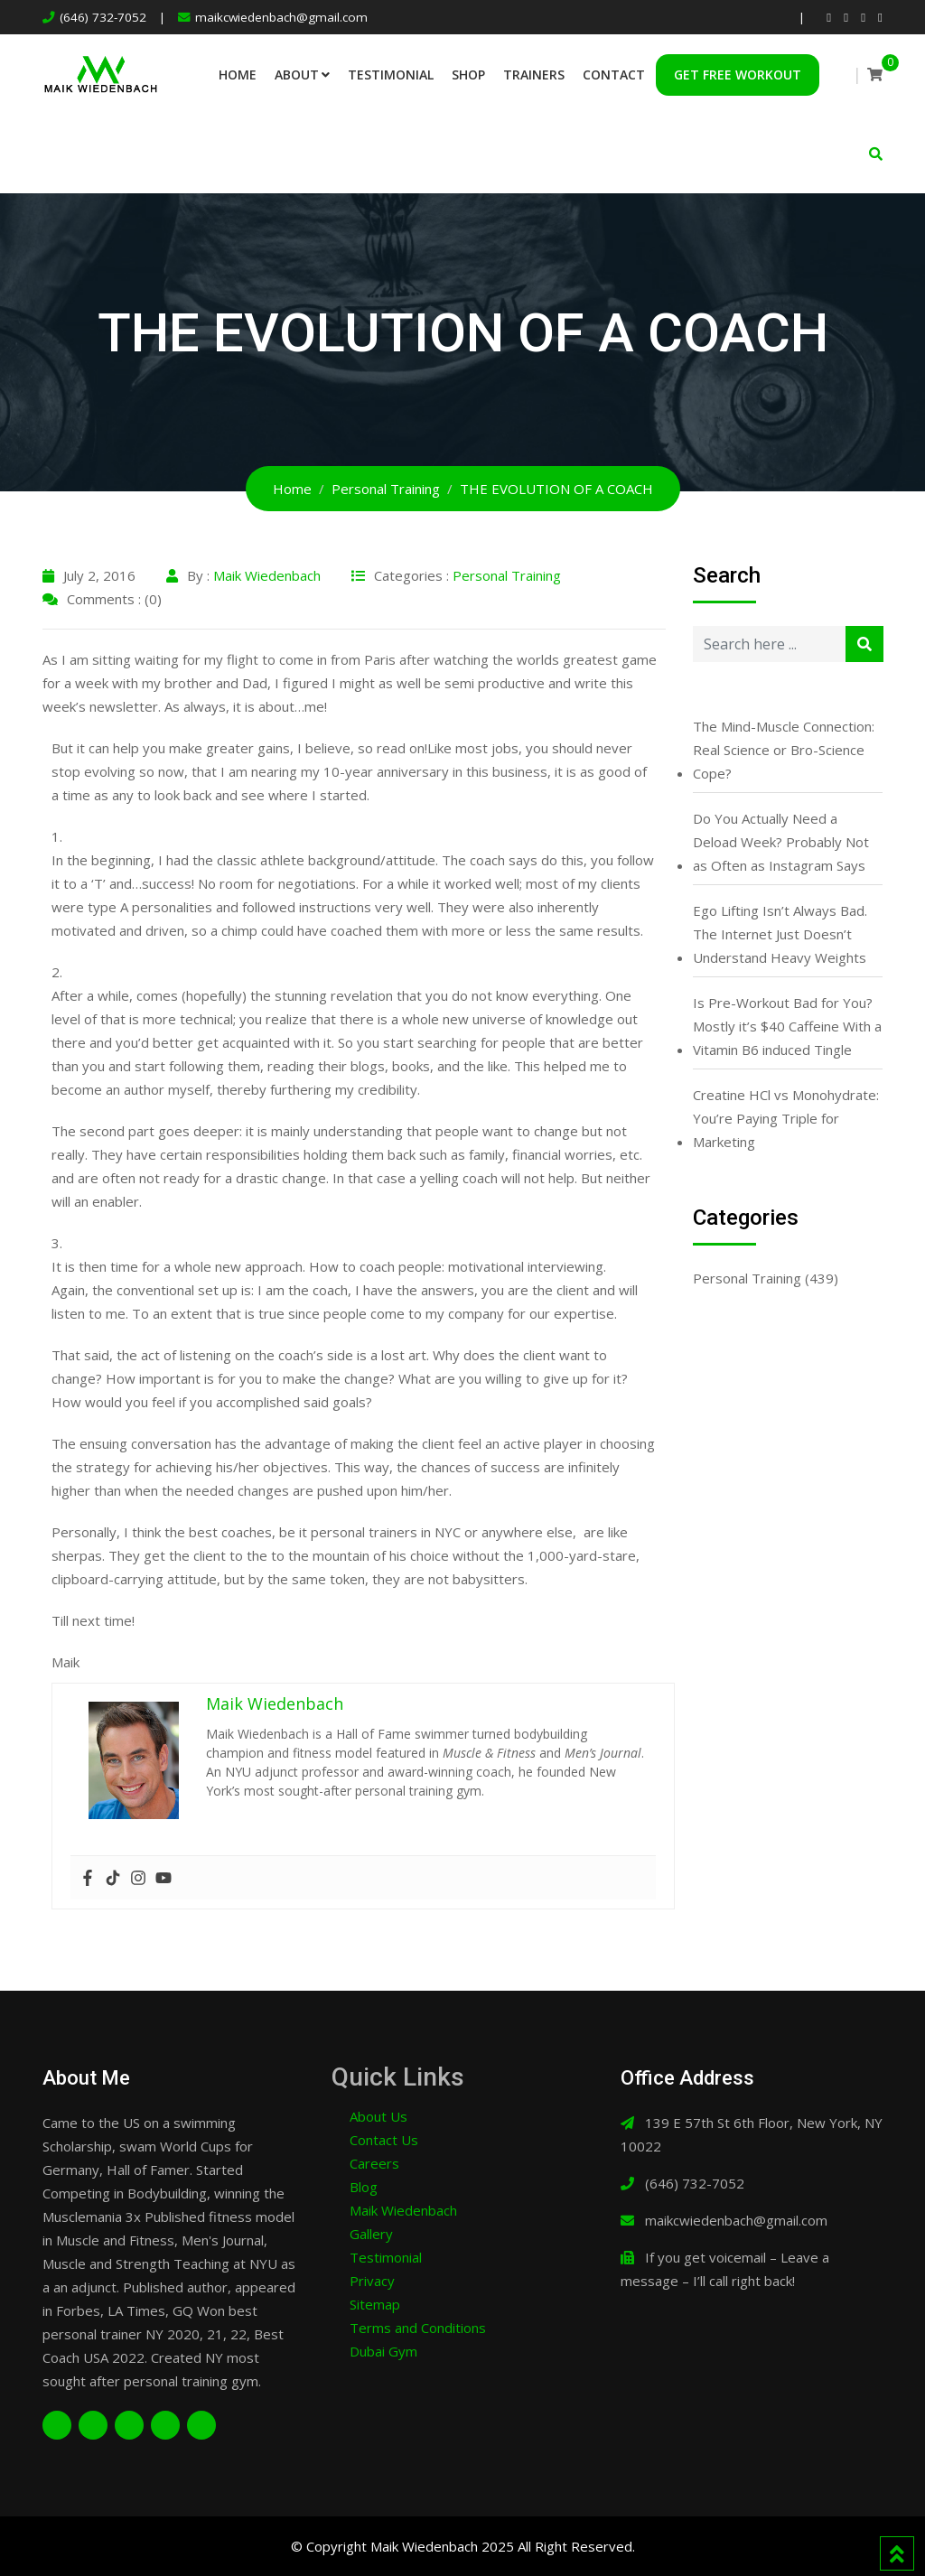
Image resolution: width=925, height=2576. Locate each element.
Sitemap (375, 2304)
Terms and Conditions (418, 2328)
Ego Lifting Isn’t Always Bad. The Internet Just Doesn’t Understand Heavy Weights (780, 933)
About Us (378, 2116)
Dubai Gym (383, 2351)
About (297, 74)
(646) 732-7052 (103, 17)
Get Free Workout (737, 74)
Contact (614, 74)
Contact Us (384, 2140)
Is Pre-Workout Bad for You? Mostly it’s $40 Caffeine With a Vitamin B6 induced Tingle (787, 1026)
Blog (364, 2187)
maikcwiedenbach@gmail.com (281, 17)
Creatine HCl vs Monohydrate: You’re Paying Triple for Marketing (786, 1118)
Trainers (534, 74)
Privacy (372, 2281)
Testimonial (391, 74)
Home (238, 74)
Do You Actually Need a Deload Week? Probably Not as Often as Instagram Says (781, 841)
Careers (374, 2163)
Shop (468, 74)
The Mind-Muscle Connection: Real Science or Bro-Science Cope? (783, 749)
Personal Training (507, 575)
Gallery (371, 2234)
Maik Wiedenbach (267, 575)
